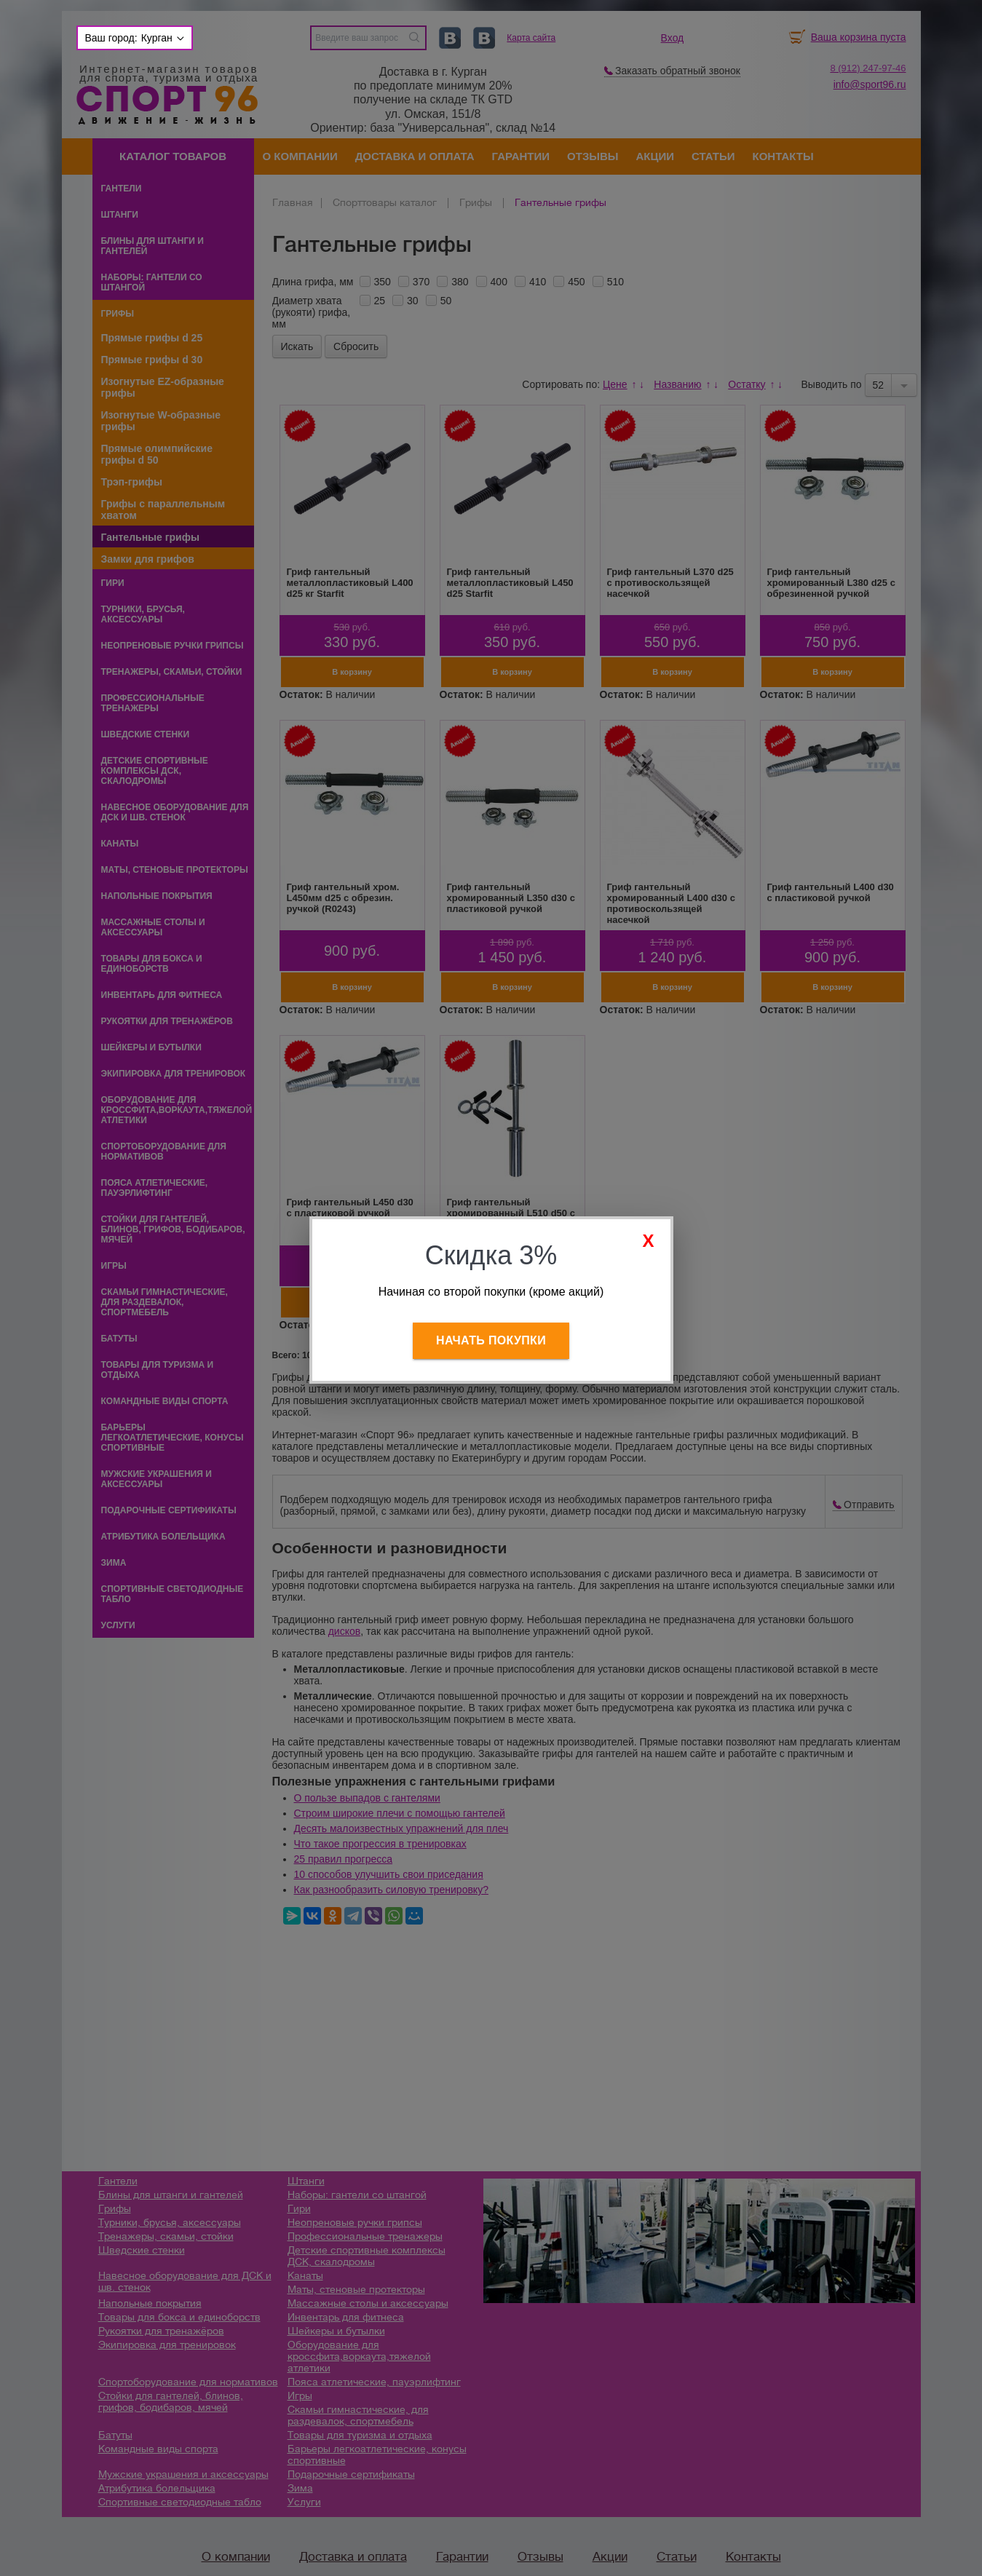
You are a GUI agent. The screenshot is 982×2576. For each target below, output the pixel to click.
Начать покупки (491, 1340)
